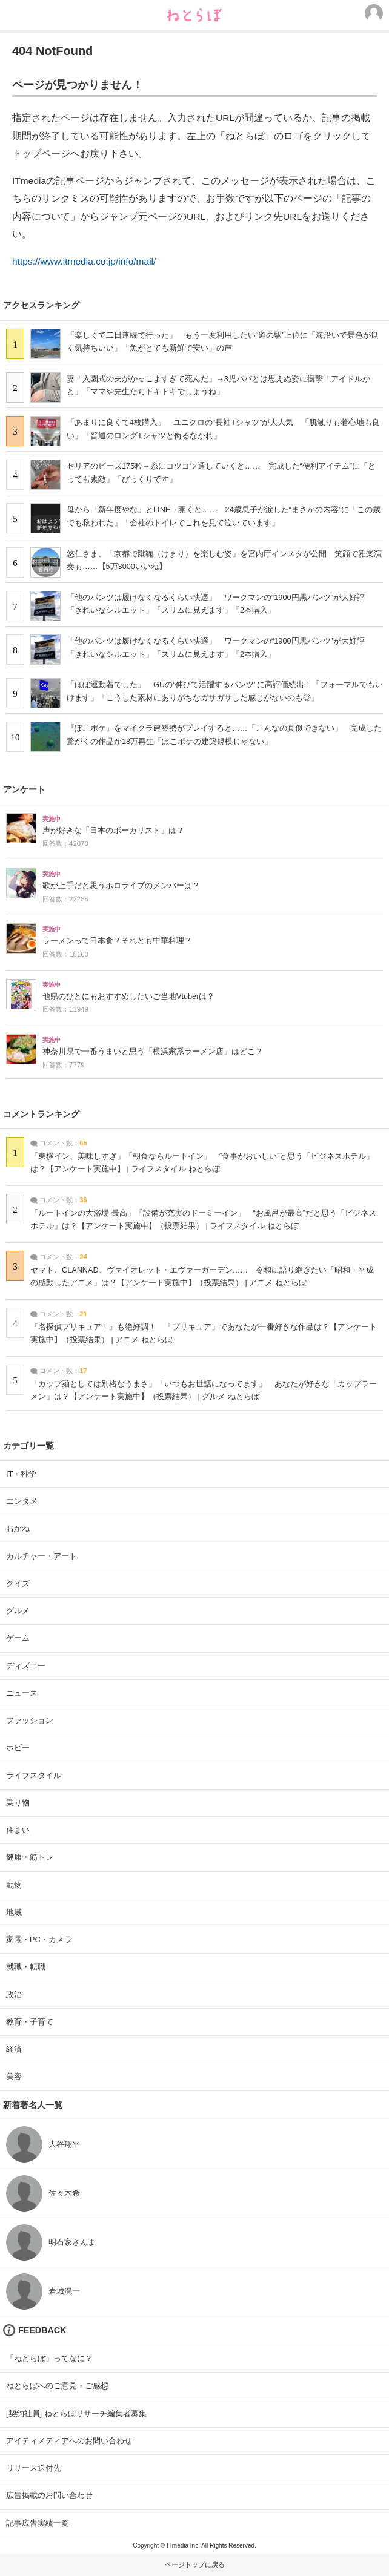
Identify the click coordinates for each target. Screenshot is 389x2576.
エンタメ (22, 1501)
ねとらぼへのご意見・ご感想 (57, 2385)
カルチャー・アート (41, 1556)
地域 (14, 1912)
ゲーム (18, 1637)
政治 (14, 1994)
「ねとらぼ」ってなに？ (49, 2358)
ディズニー (25, 1665)
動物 (14, 1884)
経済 (14, 2049)
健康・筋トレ (29, 1857)
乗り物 (18, 1802)
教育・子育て (29, 2021)
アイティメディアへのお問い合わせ (69, 2440)
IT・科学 (21, 1473)
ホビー (18, 1747)
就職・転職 (25, 1966)
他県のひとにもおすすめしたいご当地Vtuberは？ (128, 996)
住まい (18, 1829)
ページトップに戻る (195, 2564)
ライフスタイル (33, 1775)
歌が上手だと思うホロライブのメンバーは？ (121, 885)
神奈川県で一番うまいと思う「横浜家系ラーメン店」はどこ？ (152, 1051)
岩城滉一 (64, 2291)
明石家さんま (72, 2242)
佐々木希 (64, 2193)
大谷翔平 (64, 2144)
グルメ (18, 1610)
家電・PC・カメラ (39, 1939)
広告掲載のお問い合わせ (49, 2495)
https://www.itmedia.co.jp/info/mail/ (84, 261)
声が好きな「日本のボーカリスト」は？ (113, 830)
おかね (18, 1528)
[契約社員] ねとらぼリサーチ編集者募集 (76, 2413)
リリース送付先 (33, 2467)
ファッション (29, 1720)
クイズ (18, 1583)
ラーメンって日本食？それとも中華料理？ (117, 941)
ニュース (22, 1693)
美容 (14, 2076)
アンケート (24, 789)
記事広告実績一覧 (37, 2523)
